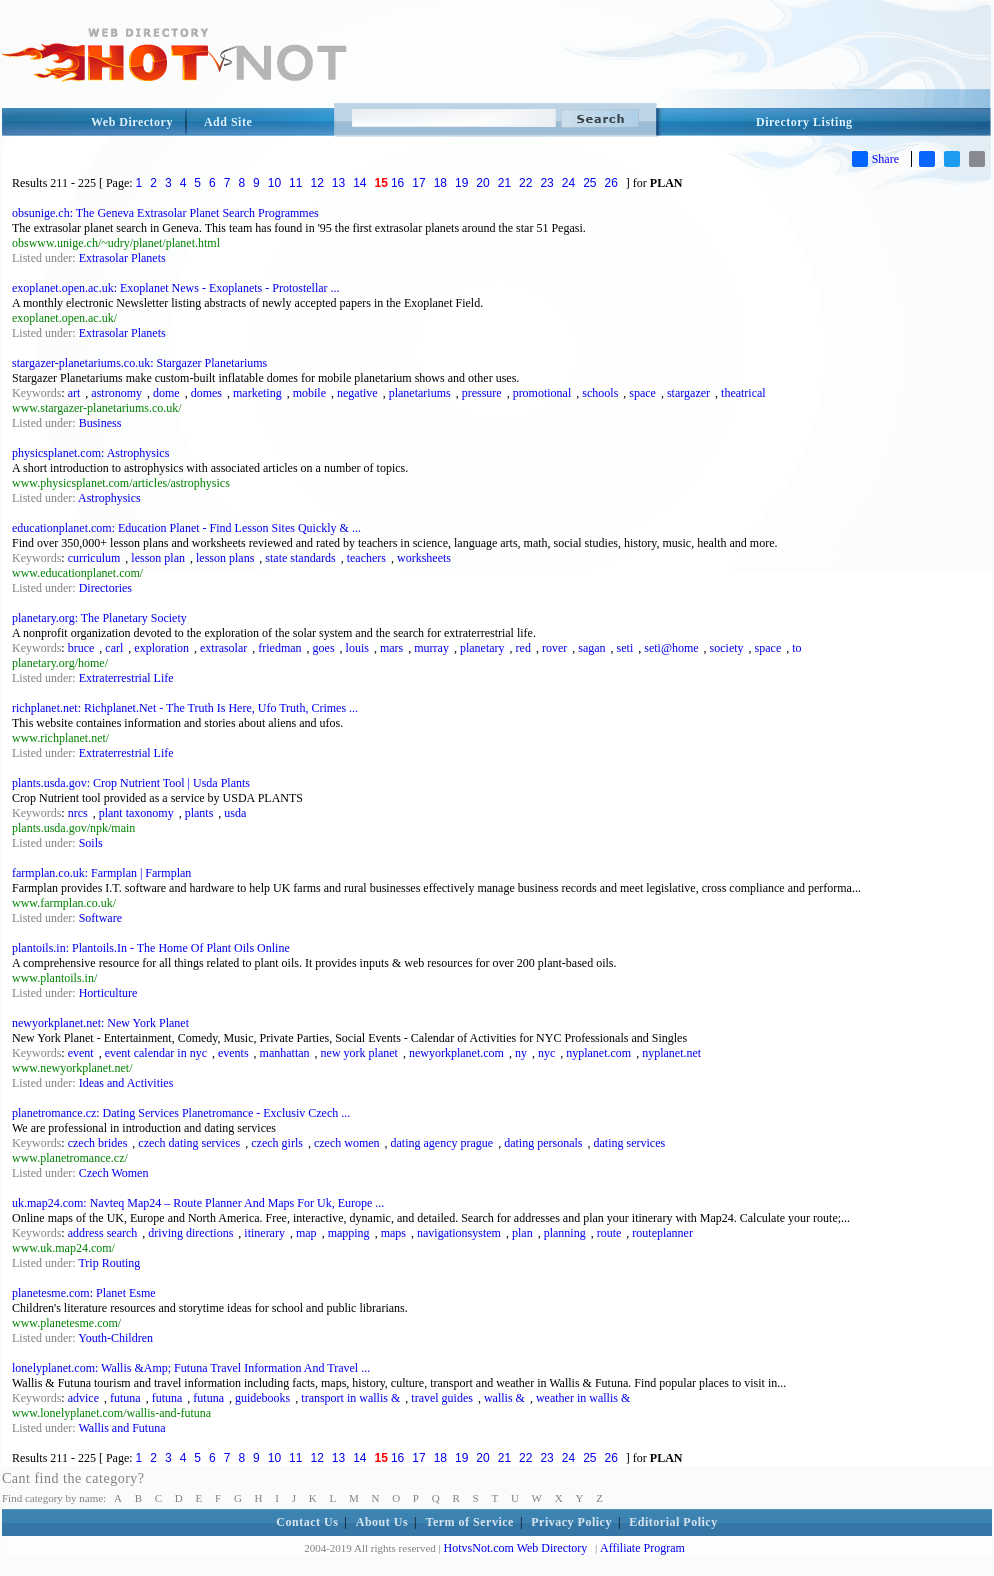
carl (114, 648)
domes (206, 393)
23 (546, 183)
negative (357, 393)
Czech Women (114, 1173)
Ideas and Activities (126, 1083)
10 (274, 183)
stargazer (688, 393)
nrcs (78, 813)
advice (83, 1398)
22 (525, 183)
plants (199, 813)
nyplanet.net (671, 1053)
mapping (349, 1233)
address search (103, 1233)
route (609, 1233)
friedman (279, 648)
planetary (482, 648)
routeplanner (662, 1233)
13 (338, 183)
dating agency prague (442, 1143)
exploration (161, 648)
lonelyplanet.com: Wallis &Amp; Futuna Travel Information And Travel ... (191, 1368)
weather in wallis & (583, 1398)
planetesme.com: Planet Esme (84, 1293)
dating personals (543, 1143)
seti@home (671, 648)
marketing (257, 393)
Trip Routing (109, 1263)
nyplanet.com (598, 1053)
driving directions (190, 1233)
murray (431, 648)
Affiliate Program (642, 1548)
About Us (382, 1522)
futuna (125, 1398)
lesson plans (225, 558)
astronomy (116, 393)
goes (324, 648)
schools (600, 393)
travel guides (442, 1398)
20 (482, 183)
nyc (546, 1053)
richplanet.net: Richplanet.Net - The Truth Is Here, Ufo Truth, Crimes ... (185, 708)
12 (316, 183)
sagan (591, 648)
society (727, 648)
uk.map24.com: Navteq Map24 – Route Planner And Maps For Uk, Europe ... (198, 1203)
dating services (630, 1143)
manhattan (285, 1053)
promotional (542, 393)
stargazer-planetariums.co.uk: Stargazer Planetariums (139, 363)
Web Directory (132, 122)
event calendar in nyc (156, 1053)
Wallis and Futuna (121, 1428)
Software (100, 918)
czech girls (277, 1143)
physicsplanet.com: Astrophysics (90, 453)
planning (565, 1233)
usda (235, 813)
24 (568, 183)
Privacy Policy (571, 1522)
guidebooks (262, 1398)
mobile (309, 393)
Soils (91, 843)
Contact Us (307, 1522)
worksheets (424, 558)
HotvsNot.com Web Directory (516, 1548)
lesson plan (158, 558)
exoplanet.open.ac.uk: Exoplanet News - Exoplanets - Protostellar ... (176, 288)
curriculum (94, 558)
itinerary (264, 1233)
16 (397, 183)
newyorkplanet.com (456, 1053)
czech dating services (189, 1143)
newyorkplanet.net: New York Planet (100, 1023)
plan (522, 1233)
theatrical (743, 393)
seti (625, 648)
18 (440, 183)
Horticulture (108, 993)
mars (391, 648)
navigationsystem (459, 1233)
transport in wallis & (350, 1398)
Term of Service (470, 1522)
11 (295, 183)
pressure (482, 393)
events (233, 1053)
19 (461, 183)
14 (359, 183)
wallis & (504, 1398)
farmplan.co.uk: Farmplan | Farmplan (101, 873)
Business (100, 423)
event (81, 1053)
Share (875, 159)
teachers (366, 558)
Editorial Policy (673, 1522)
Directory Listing (804, 122)
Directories (105, 588)
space (642, 393)
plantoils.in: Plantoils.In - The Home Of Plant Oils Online (151, 948)
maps (393, 1233)
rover (554, 648)
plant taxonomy (136, 813)
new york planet (359, 1053)
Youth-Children (115, 1338)
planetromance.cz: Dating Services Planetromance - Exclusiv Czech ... (181, 1113)
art (74, 393)
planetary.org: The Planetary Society (99, 618)
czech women (347, 1143)
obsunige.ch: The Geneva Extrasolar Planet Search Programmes (165, 213)
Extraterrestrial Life (126, 678)
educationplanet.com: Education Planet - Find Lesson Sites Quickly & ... (186, 528)
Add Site (228, 122)
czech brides (98, 1143)
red (523, 648)
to (796, 648)
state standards (300, 558)
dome (166, 393)
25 (589, 183)
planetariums (420, 393)
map (306, 1233)
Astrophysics (109, 498)
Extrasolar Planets (122, 258)
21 (504, 183)
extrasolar (223, 648)
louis (357, 648)
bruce (81, 648)
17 (418, 183)
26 (611, 183)
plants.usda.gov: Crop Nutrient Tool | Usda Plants (131, 783)
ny (521, 1053)
